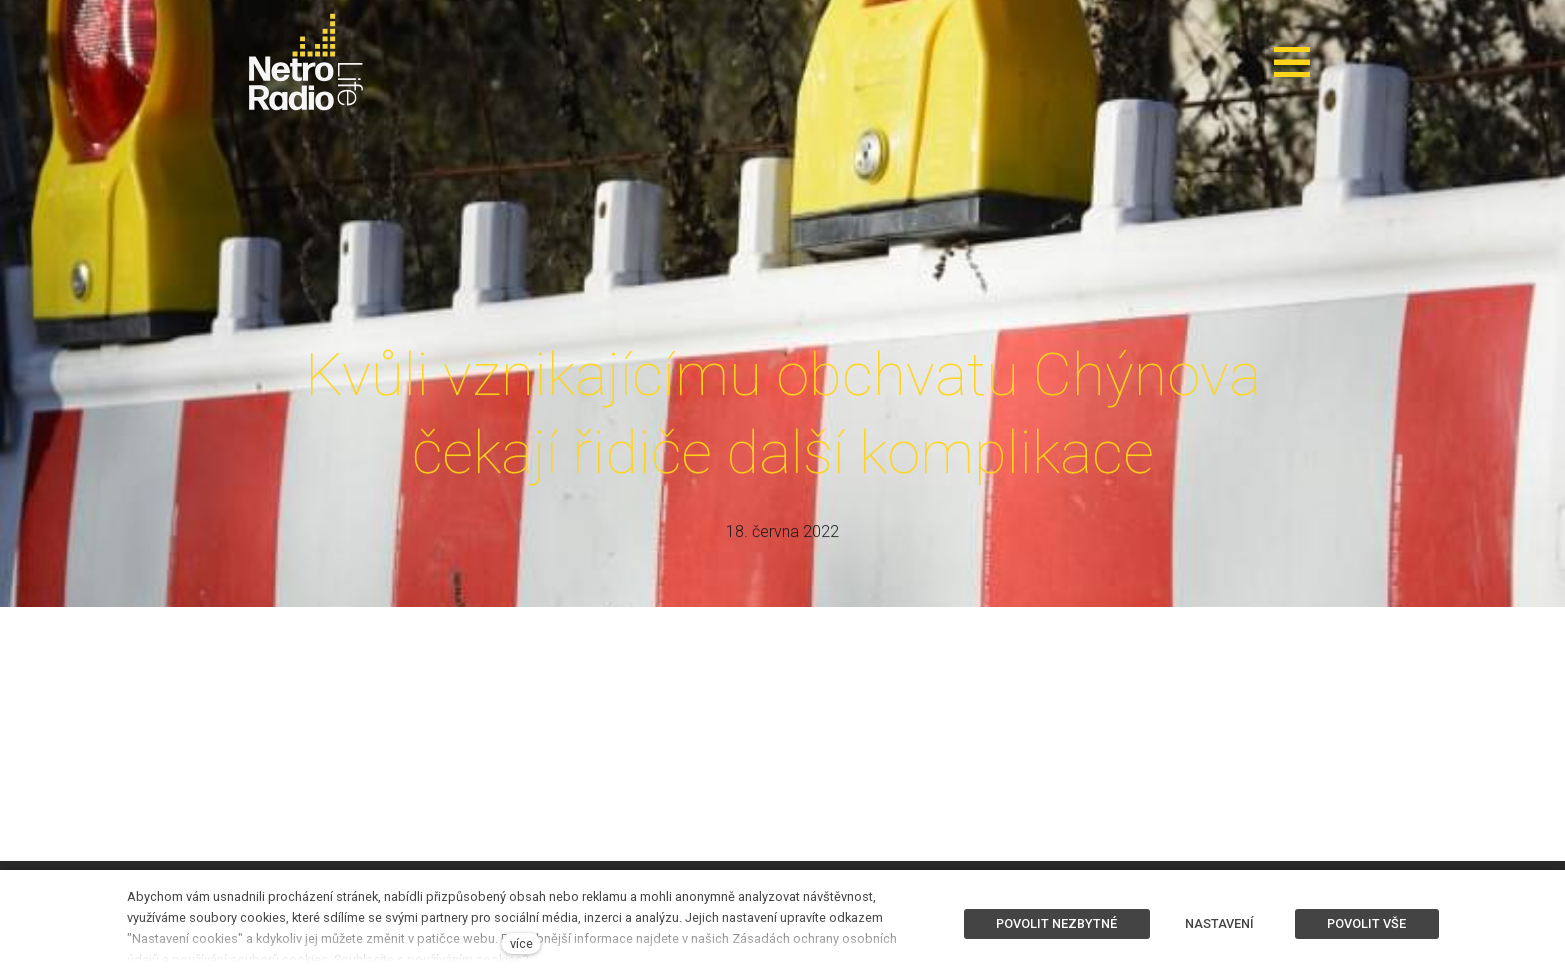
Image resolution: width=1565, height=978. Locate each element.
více (521, 943)
